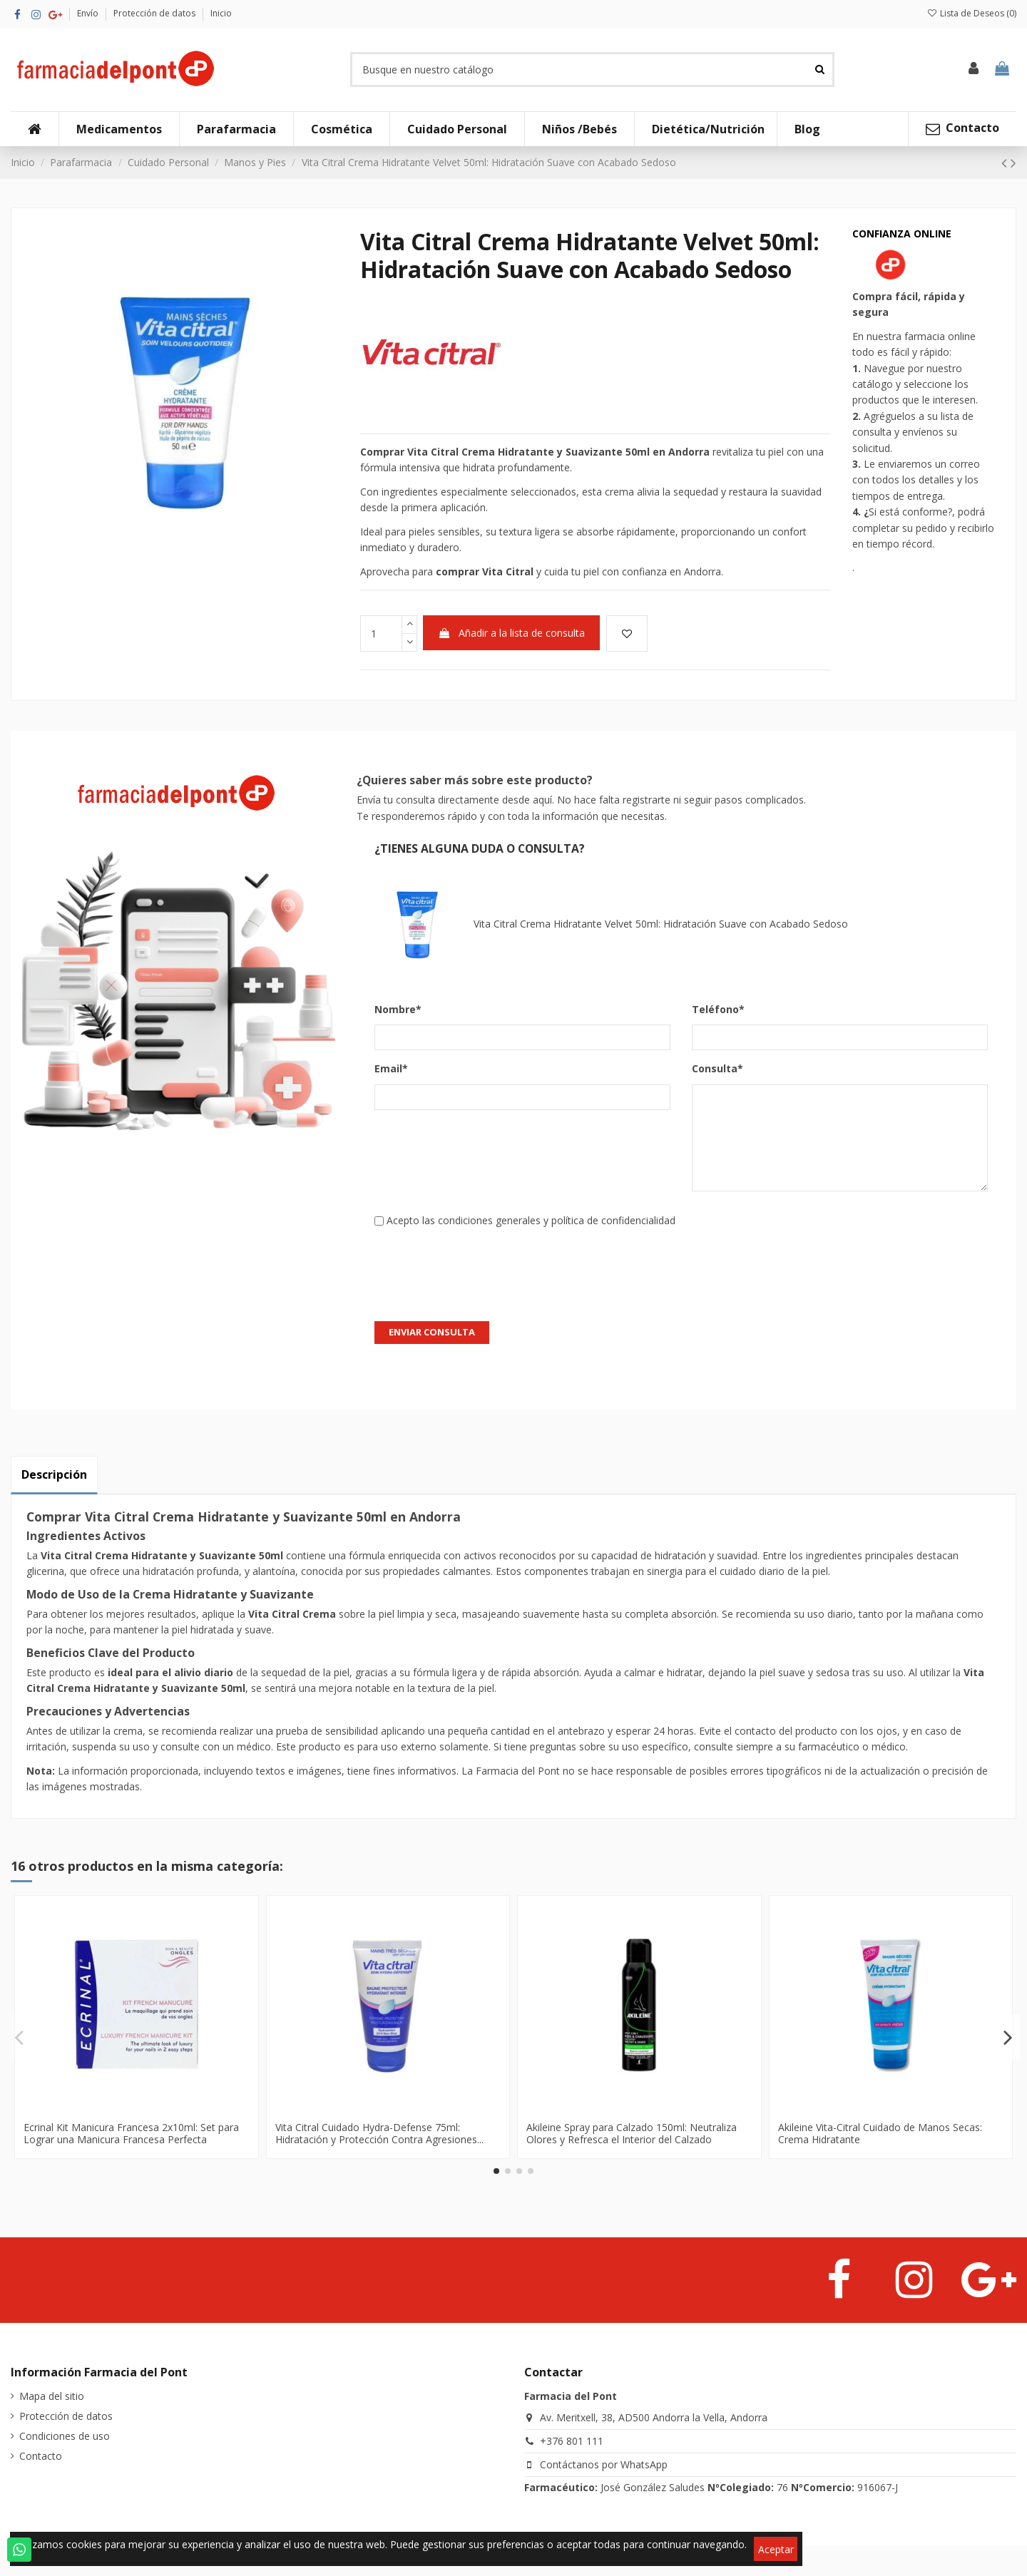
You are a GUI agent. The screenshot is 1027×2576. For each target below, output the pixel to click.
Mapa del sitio (51, 2396)
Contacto (40, 2456)
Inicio (221, 13)
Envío (89, 13)
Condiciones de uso (64, 2436)
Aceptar (776, 2549)
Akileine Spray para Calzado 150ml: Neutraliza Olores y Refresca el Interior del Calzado (631, 2133)
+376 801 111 (571, 2441)
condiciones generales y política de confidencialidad (556, 1220)
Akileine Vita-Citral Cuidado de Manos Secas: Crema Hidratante (880, 2133)
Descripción (54, 1474)
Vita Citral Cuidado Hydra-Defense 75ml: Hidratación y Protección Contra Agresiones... (379, 2133)
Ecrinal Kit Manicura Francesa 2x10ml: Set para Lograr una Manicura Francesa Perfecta (131, 2133)
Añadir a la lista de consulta (511, 633)
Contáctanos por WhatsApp (604, 2464)
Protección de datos (155, 13)
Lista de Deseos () (971, 13)
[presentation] (482, 1267)
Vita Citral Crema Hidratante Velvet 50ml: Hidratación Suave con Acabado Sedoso (611, 925)
